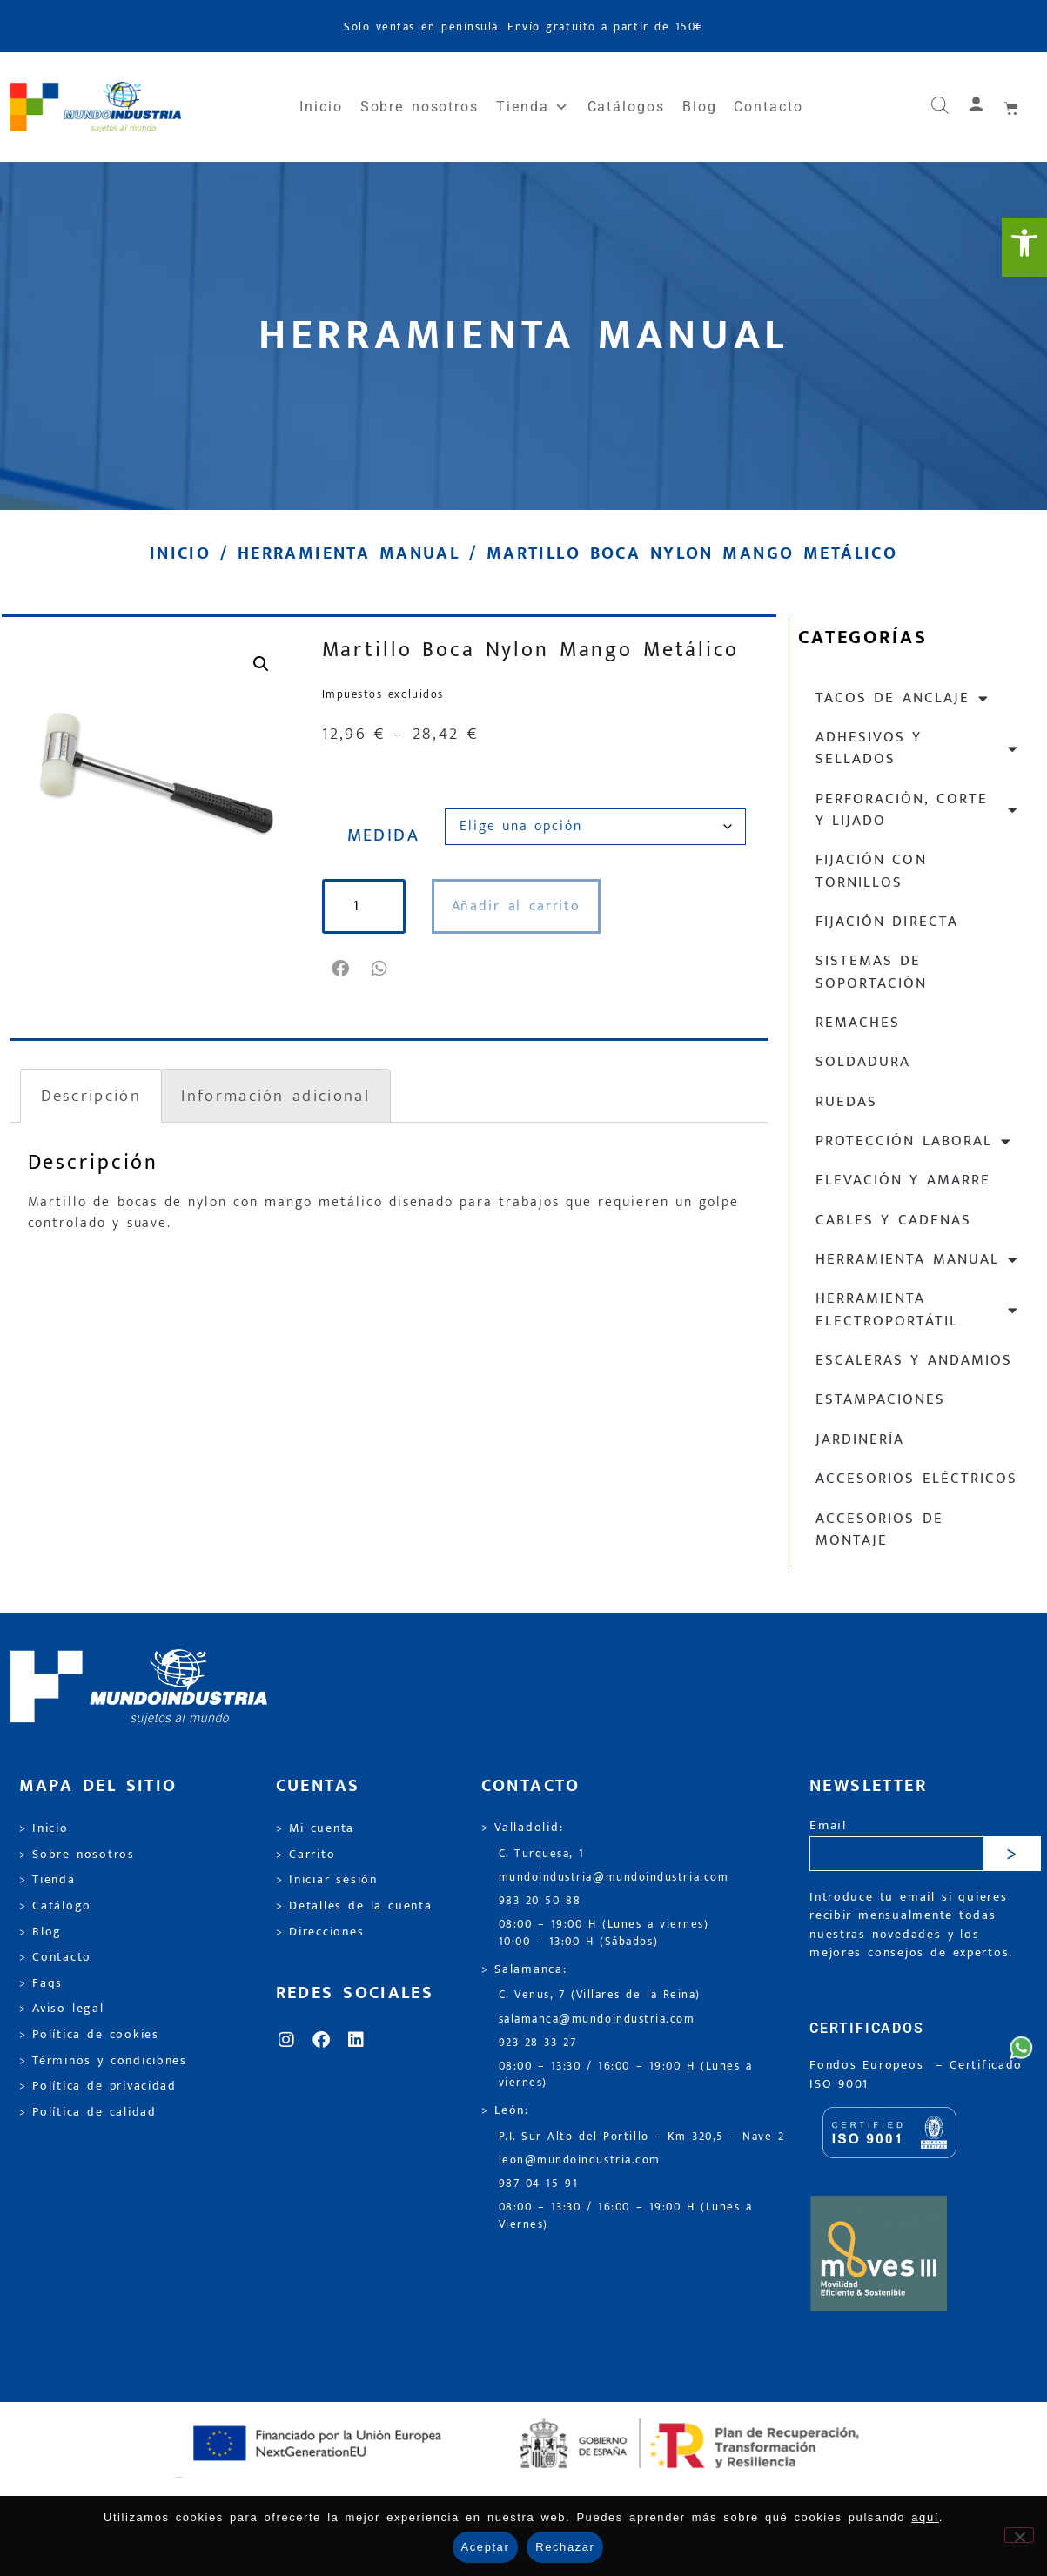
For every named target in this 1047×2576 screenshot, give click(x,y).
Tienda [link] (532, 107)
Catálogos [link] (626, 106)
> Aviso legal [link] (61, 2008)
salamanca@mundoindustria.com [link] (597, 2019)
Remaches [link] (857, 1022)
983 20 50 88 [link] (540, 1901)
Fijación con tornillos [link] (871, 871)
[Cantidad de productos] (364, 906)
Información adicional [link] (275, 1096)
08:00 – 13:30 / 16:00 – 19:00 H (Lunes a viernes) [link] (626, 2074)
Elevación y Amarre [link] (903, 1180)
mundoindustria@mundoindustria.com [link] (614, 1877)
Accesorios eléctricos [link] (916, 1478)
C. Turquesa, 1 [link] (542, 1854)
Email (828, 1826)
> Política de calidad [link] (88, 2112)
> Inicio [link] (44, 1828)
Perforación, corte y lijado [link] (917, 810)
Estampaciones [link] (880, 1399)
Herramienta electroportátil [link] (917, 1309)
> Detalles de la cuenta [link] (354, 1905)
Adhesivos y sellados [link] (917, 748)
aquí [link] (925, 2517)
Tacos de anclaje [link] (902, 698)
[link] (1024, 247)
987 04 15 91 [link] (539, 2184)
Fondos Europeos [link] (869, 2065)
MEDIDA (383, 835)
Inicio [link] (321, 106)
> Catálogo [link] (55, 1905)
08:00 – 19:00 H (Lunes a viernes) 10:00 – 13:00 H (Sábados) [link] (604, 1932)
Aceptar (485, 2546)
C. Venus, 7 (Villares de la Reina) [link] (600, 1995)
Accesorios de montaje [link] (879, 1529)
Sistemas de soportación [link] (871, 972)
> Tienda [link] (47, 1879)
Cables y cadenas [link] (893, 1220)
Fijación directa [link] (886, 921)
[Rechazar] (1019, 2535)
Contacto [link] (768, 106)
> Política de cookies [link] (89, 2034)
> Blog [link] (41, 1932)
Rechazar (564, 2546)
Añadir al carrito (516, 906)
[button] (341, 968)
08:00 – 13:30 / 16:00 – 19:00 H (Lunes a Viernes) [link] (626, 2215)
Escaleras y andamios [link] (914, 1360)
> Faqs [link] (41, 1983)
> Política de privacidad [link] (98, 2086)
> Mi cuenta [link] (315, 1828)
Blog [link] (699, 106)
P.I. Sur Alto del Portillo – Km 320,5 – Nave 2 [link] (642, 2137)
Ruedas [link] (846, 1102)
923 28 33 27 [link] (538, 2043)
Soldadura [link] (862, 1062)
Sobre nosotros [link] (419, 106)
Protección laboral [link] (913, 1141)
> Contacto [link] (55, 1957)
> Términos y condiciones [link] (103, 2060)
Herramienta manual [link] (349, 553)
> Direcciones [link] (320, 1932)
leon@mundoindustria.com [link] (580, 2160)
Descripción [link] (91, 1096)
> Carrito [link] (306, 1854)
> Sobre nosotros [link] (77, 1854)
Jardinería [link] (859, 1439)
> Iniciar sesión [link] (327, 1879)
